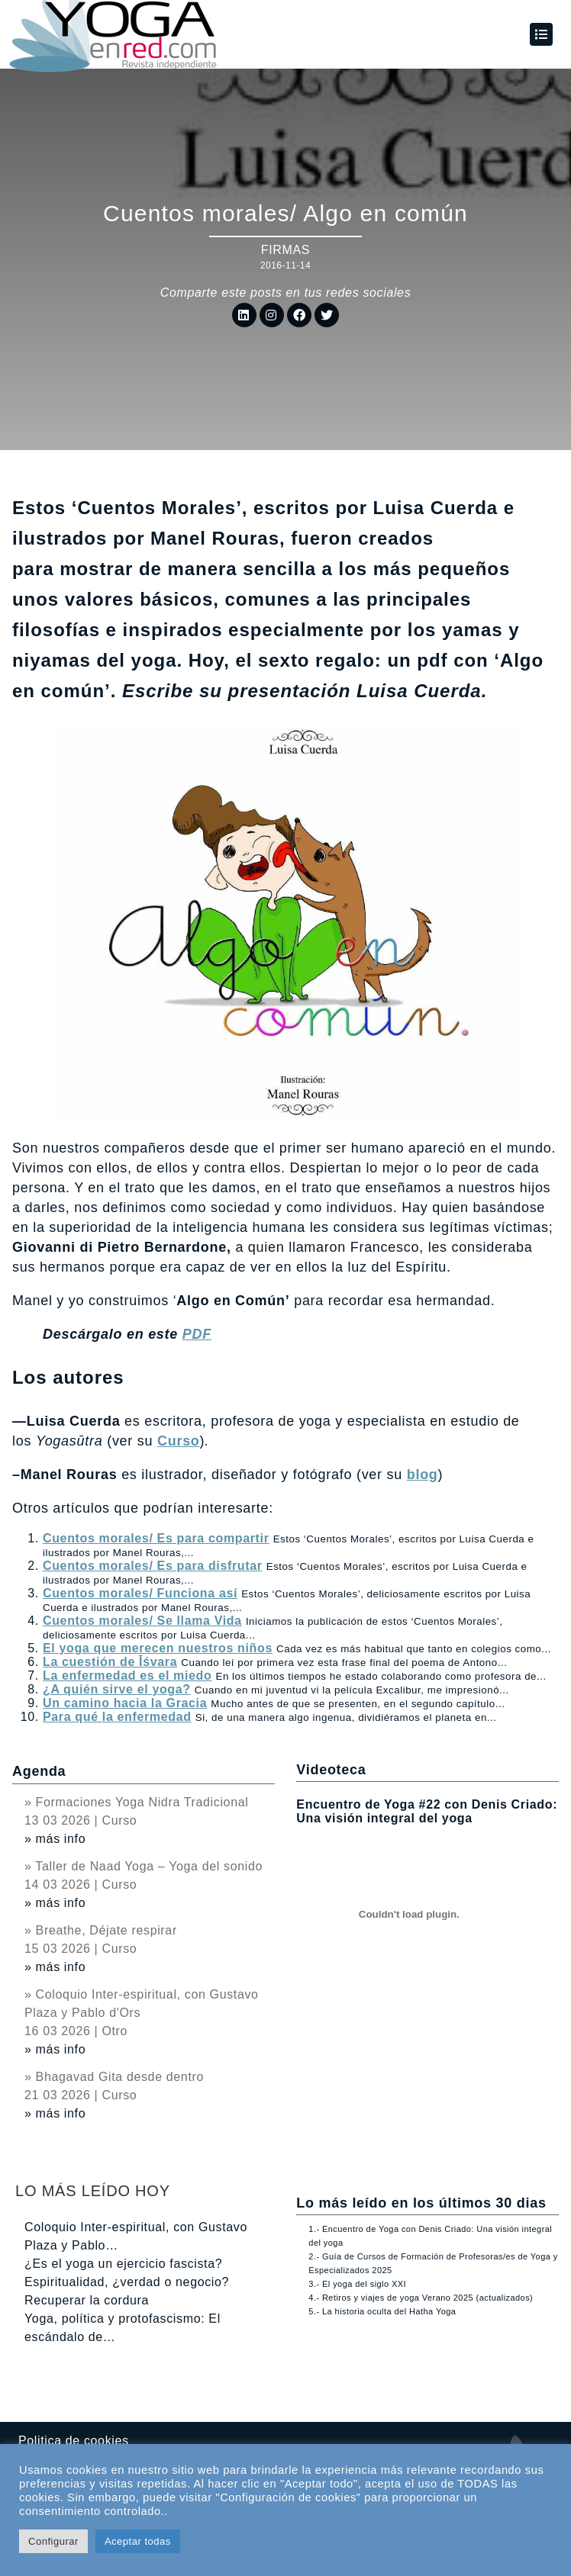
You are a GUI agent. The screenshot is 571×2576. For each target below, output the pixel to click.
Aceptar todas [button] (138, 2541)
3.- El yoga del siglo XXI (357, 2283)
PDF (196, 1334)
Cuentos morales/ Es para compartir (156, 1538)
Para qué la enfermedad (117, 1716)
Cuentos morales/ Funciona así (140, 1593)
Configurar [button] (53, 2541)
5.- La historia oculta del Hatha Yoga (382, 2311)
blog (422, 1474)
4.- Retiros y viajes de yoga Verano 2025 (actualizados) (420, 2297)
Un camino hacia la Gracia (125, 1702)
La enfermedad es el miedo (127, 1675)
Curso (178, 1441)
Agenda (39, 1771)
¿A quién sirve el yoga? (117, 1689)
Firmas (285, 249)
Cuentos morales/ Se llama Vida (142, 1620)
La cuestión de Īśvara (110, 1661)
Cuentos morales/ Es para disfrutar (153, 1565)
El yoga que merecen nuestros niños (158, 1648)
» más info (54, 1838)
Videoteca (331, 1769)
